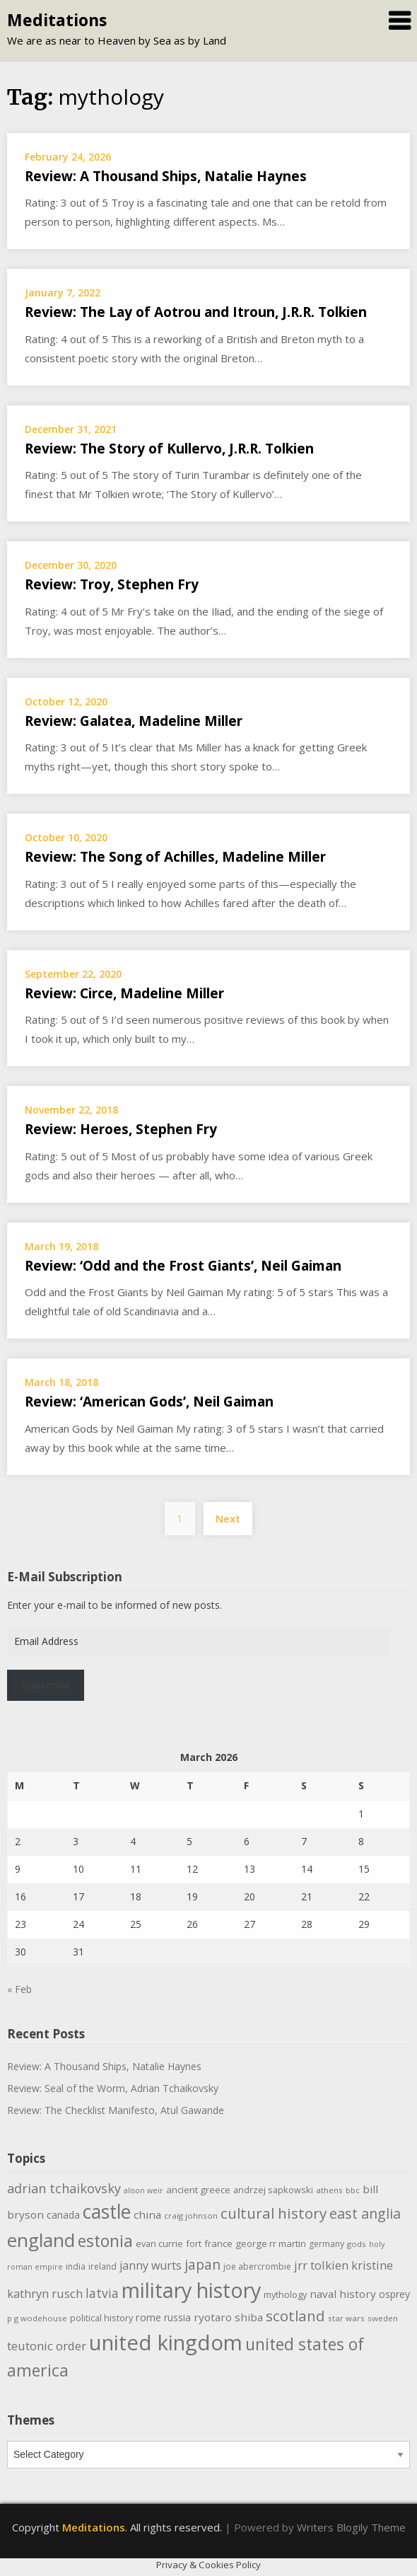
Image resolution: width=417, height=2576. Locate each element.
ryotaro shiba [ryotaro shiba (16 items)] (228, 2317)
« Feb (19, 1989)
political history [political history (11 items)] (101, 2317)
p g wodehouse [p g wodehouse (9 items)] (37, 2318)
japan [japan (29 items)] (202, 2264)
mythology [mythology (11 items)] (285, 2294)
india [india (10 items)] (76, 2266)
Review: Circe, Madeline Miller (124, 993)
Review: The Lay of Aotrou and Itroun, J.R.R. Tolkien (196, 312)
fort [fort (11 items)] (193, 2243)
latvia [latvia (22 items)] (102, 2293)
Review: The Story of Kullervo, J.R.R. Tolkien (169, 448)
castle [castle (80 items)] (107, 2211)
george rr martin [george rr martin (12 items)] (270, 2243)
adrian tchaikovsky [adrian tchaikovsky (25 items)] (64, 2188)
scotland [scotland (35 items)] (295, 2316)
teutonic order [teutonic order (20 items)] (46, 2346)
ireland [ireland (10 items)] (102, 2266)
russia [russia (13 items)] (177, 2317)
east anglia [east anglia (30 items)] (365, 2213)
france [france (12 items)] (218, 2243)
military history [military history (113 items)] (191, 2290)
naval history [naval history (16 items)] (343, 2294)
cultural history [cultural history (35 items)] (274, 2213)
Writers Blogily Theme (351, 2527)
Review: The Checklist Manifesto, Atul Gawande (115, 2110)
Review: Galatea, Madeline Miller (133, 721)
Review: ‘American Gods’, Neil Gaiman (149, 1401)
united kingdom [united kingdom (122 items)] (165, 2342)
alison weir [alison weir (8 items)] (143, 2190)
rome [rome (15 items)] (148, 2317)
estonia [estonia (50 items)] (105, 2240)
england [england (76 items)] (41, 2240)
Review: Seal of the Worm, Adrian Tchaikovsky (112, 2088)
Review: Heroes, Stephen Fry (121, 1129)
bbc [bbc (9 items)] (353, 2190)
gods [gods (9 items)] (356, 2244)
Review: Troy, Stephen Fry (112, 584)
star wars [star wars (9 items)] (346, 2318)
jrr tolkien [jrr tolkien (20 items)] (321, 2265)
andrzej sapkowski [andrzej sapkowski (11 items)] (273, 2189)
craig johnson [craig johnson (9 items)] (191, 2215)
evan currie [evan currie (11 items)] (159, 2243)
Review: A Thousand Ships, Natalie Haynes (166, 176)
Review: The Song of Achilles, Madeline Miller (175, 857)
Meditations (57, 19)
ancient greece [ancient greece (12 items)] (198, 2189)
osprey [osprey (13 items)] (394, 2294)
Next (228, 1518)
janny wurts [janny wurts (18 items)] (150, 2265)
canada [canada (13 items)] (63, 2215)
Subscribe (46, 1685)
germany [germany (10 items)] (326, 2244)
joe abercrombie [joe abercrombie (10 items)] (257, 2266)
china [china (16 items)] (147, 2214)
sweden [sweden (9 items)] (383, 2318)
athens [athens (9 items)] (329, 2190)
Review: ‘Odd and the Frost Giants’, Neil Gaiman (183, 1266)
